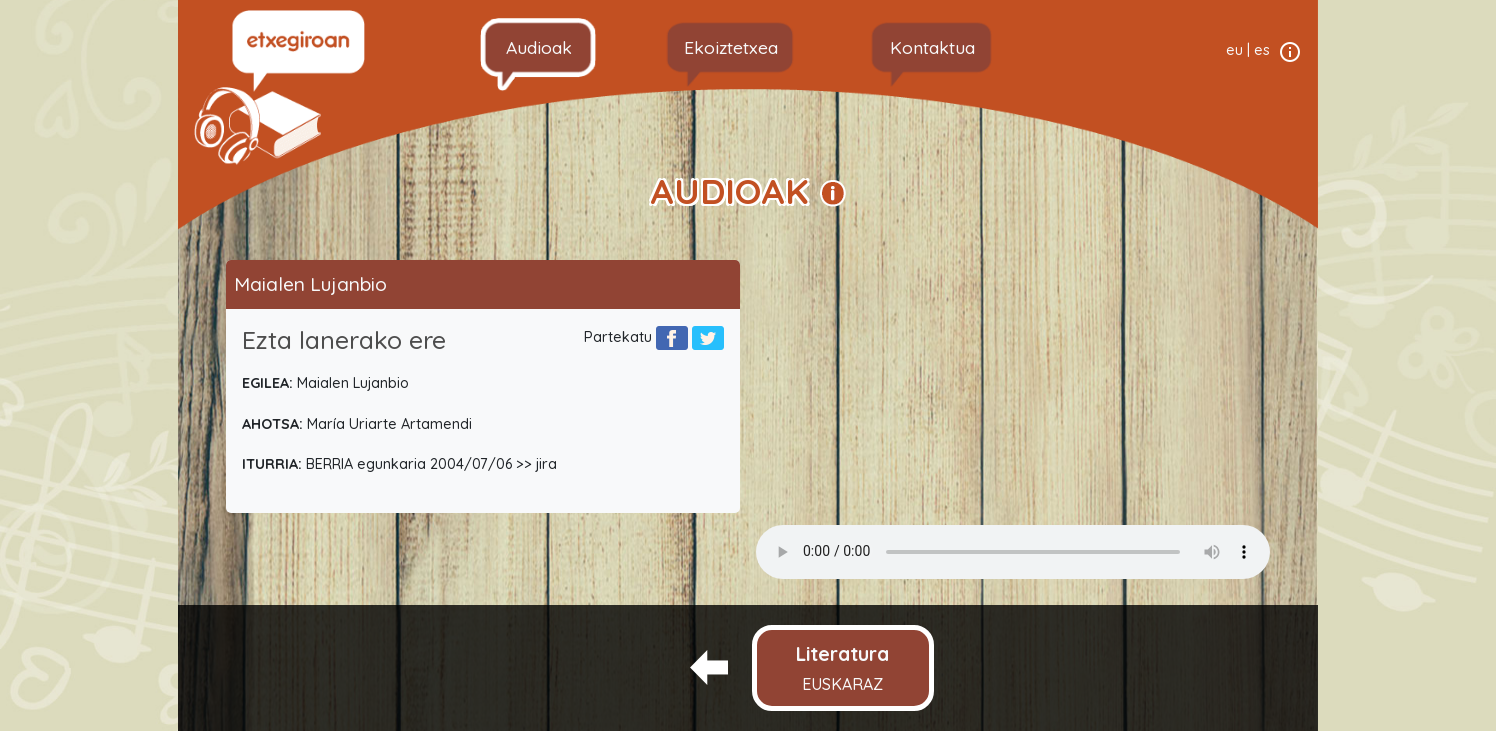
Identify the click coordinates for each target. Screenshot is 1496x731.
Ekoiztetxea (731, 47)
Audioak (539, 47)
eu (1234, 50)
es (1262, 50)
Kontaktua (932, 47)
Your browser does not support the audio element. (1013, 552)
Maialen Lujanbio (310, 284)
